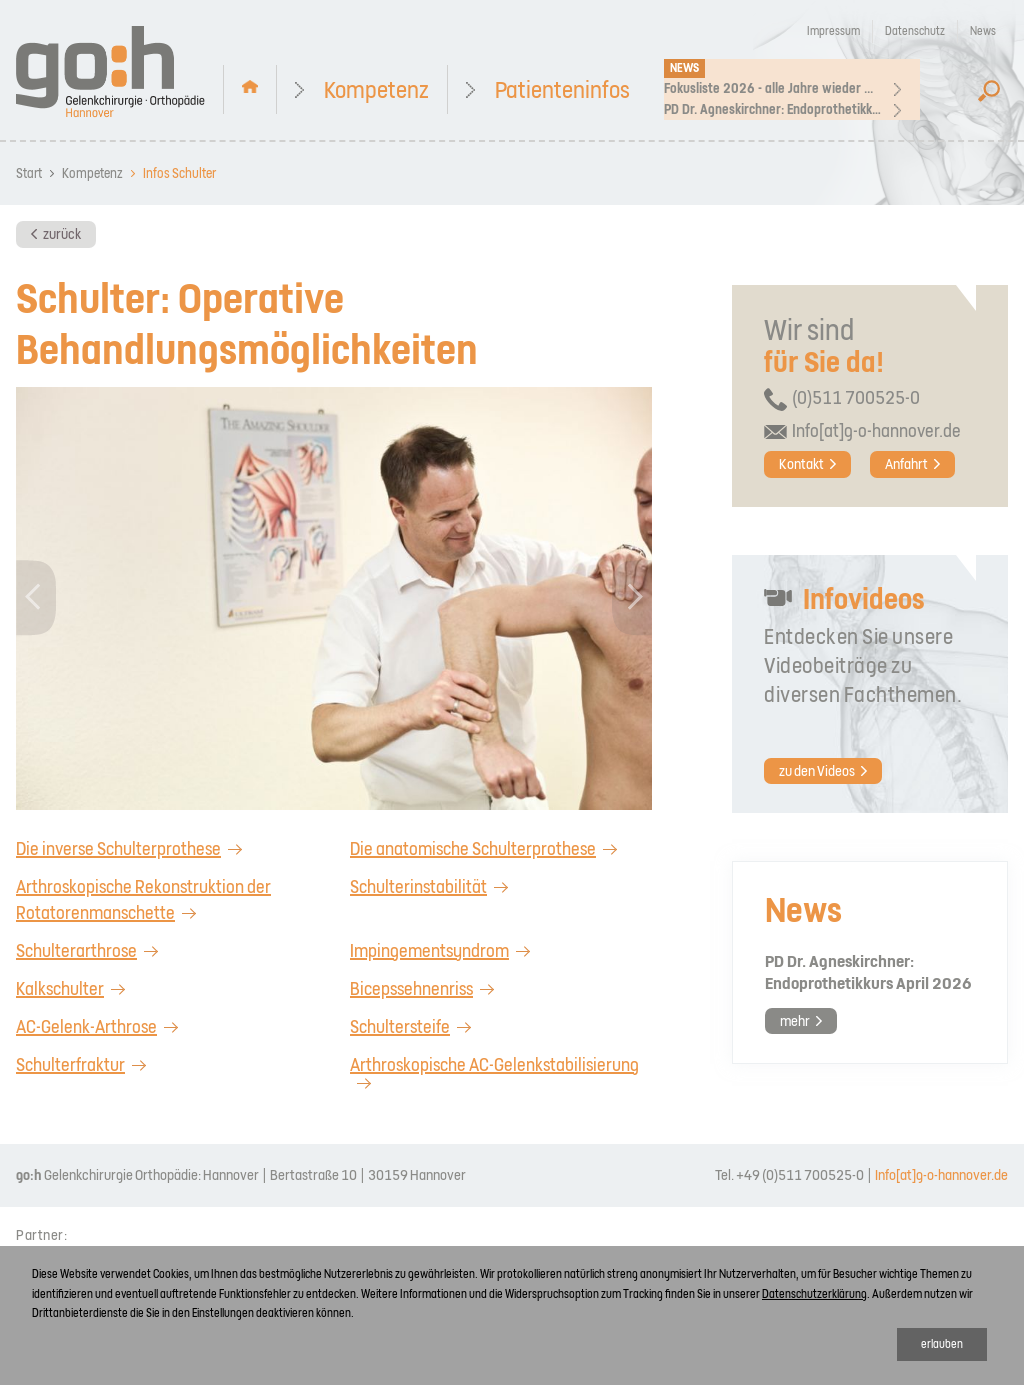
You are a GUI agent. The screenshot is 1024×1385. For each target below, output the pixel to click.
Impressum (833, 31)
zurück (62, 234)
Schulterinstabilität (418, 886)
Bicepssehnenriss (411, 988)
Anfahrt (906, 464)
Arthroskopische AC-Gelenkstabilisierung (494, 1064)
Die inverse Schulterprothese (118, 848)
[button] (37, 598)
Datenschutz (915, 31)
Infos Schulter (179, 173)
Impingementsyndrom (429, 950)
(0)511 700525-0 (856, 397)
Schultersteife (400, 1026)
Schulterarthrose (76, 950)
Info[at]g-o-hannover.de (876, 430)
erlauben (942, 1344)
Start (29, 173)
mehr (795, 1021)
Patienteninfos (562, 91)
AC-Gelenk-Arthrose (86, 1026)
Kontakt (801, 464)
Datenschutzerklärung (814, 1294)
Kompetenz (376, 91)
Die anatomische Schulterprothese (473, 848)
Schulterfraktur (70, 1064)
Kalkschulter (60, 988)
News (983, 31)
